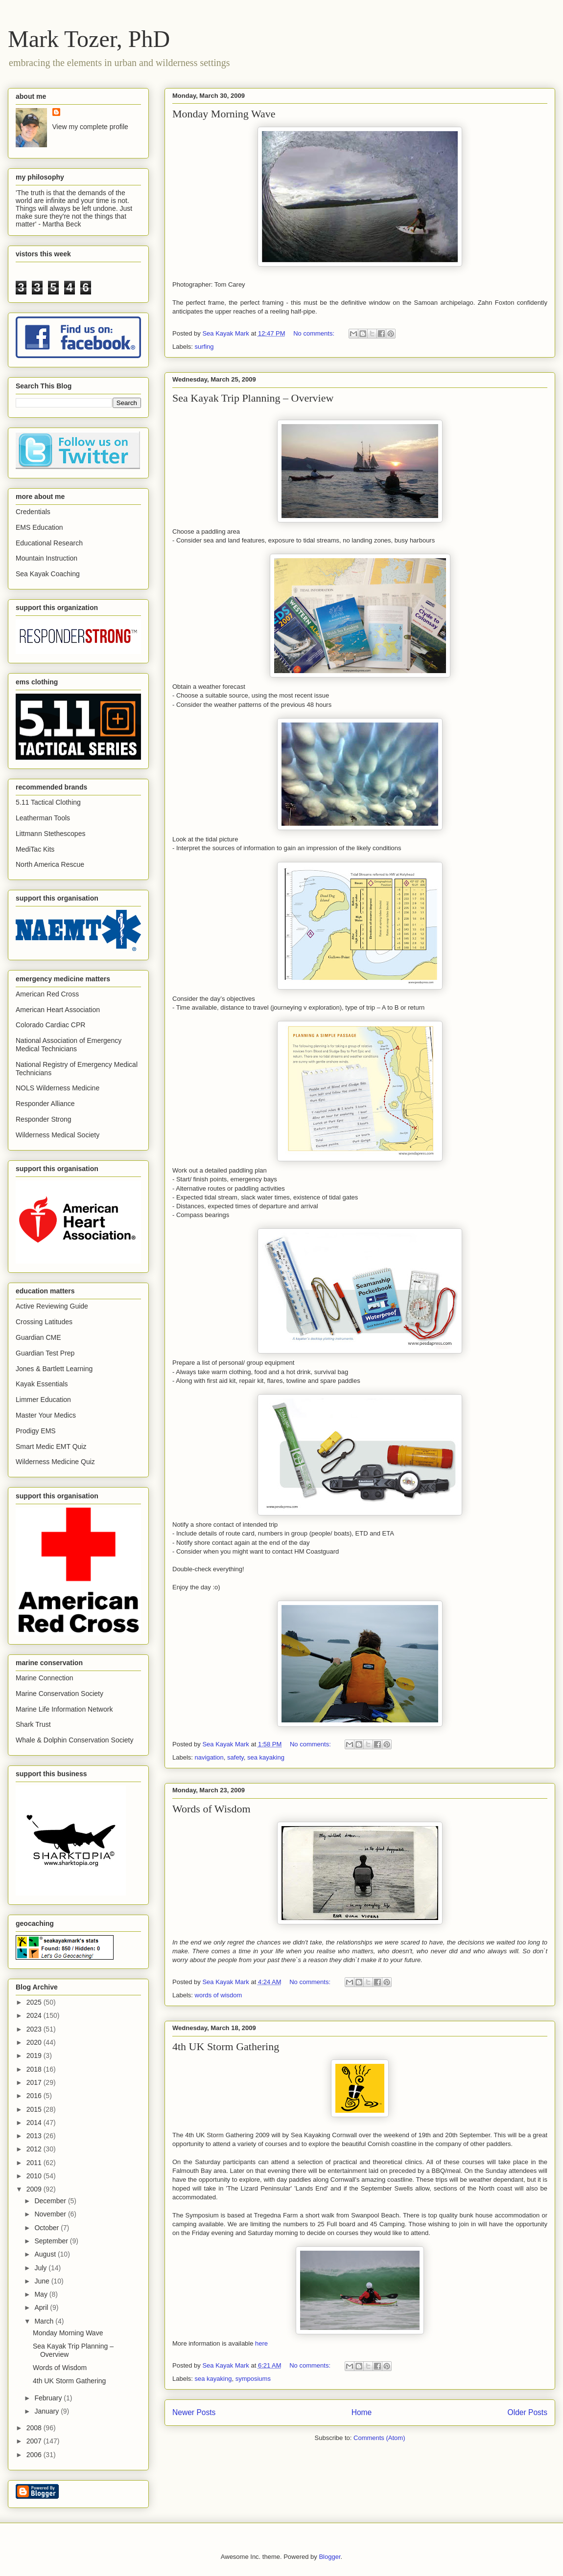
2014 (35, 2122)
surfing (204, 346)
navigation (209, 1757)
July (41, 2268)
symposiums (253, 2378)
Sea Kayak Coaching (48, 574)
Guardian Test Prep (45, 1353)
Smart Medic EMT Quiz (51, 1446)
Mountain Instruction (46, 558)
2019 (35, 2055)
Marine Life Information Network (64, 1709)
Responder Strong (43, 1119)
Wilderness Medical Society (57, 1135)
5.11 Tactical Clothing (48, 802)
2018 (35, 2069)
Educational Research (49, 543)
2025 (35, 2002)
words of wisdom (218, 1995)
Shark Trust (33, 1724)
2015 (35, 2109)
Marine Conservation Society (59, 1693)
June (42, 2281)
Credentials (33, 512)
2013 (35, 2136)
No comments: (314, 333)
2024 (35, 2015)
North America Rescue (50, 864)
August (45, 2254)
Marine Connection (44, 1678)
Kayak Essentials (42, 1384)
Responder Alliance (45, 1103)
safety (235, 1757)
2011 (35, 2163)
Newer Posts (193, 2412)
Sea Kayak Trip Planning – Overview (252, 398)
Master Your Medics (46, 1415)
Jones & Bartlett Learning (54, 1369)
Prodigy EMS (36, 1431)
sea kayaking (265, 1757)
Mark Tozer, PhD (89, 39)
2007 (35, 2441)
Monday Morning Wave (223, 114)
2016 (35, 2096)
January (47, 2411)
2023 (35, 2029)
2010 (35, 2176)
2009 (35, 2189)
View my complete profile (90, 127)
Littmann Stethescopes (50, 833)
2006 (35, 2455)
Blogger (329, 2556)
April (42, 2307)
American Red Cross (47, 994)
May (41, 2294)
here (261, 2343)
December (51, 2201)
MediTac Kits (35, 849)
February (49, 2398)
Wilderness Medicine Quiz (55, 1462)
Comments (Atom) (379, 2437)
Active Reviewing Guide (52, 1306)
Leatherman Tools (43, 818)
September (52, 2241)
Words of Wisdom (211, 1809)
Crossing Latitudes (44, 1322)
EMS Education (39, 527)
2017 (35, 2082)
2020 (35, 2042)
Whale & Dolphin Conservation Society (74, 1740)
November (51, 2214)
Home (362, 2412)
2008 (35, 2428)
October (47, 2228)
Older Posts (527, 2412)
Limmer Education (43, 1399)
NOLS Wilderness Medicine (57, 1088)
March (44, 2321)
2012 (35, 2149)
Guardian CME (38, 1337)
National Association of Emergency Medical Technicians (68, 1045)
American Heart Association (58, 1010)
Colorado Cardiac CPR (50, 1025)
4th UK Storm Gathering (225, 2046)
